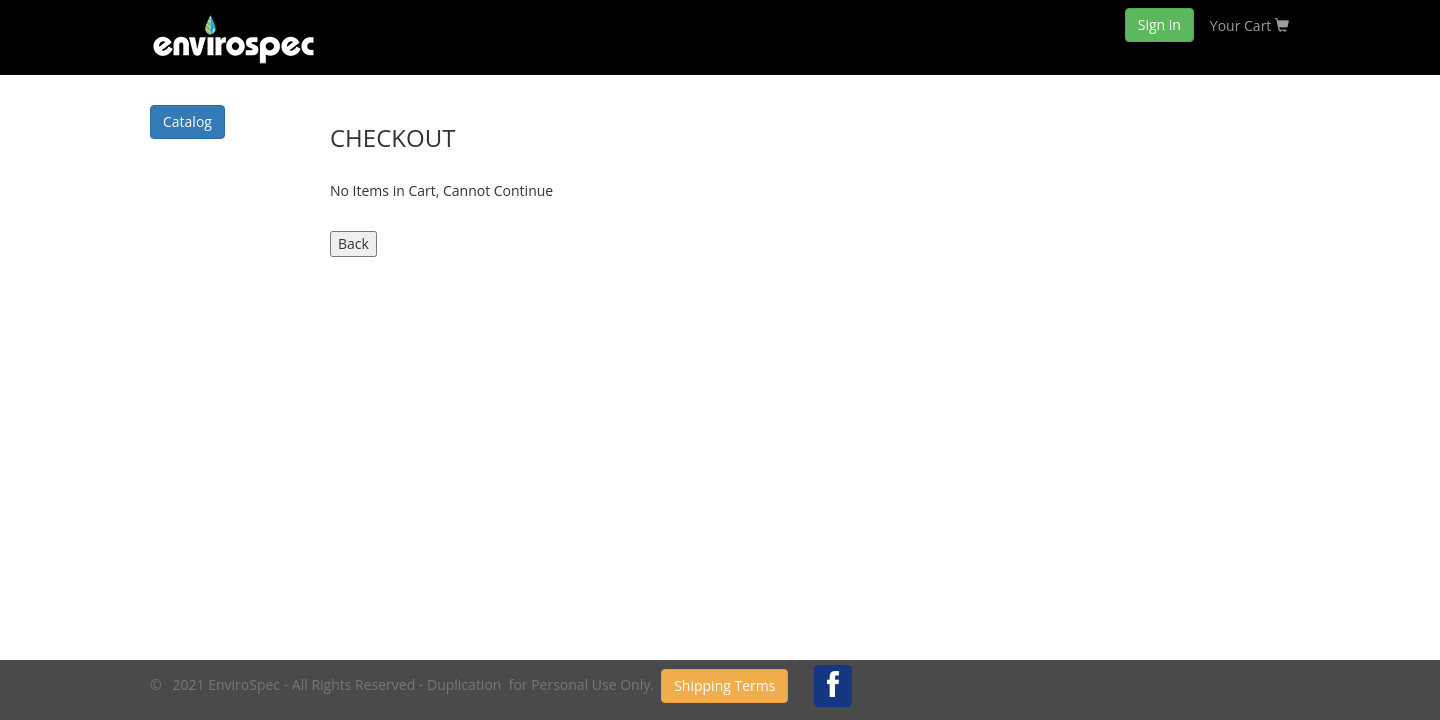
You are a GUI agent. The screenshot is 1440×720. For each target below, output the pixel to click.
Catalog (187, 121)
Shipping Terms (724, 685)
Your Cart (1249, 25)
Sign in (1159, 24)
